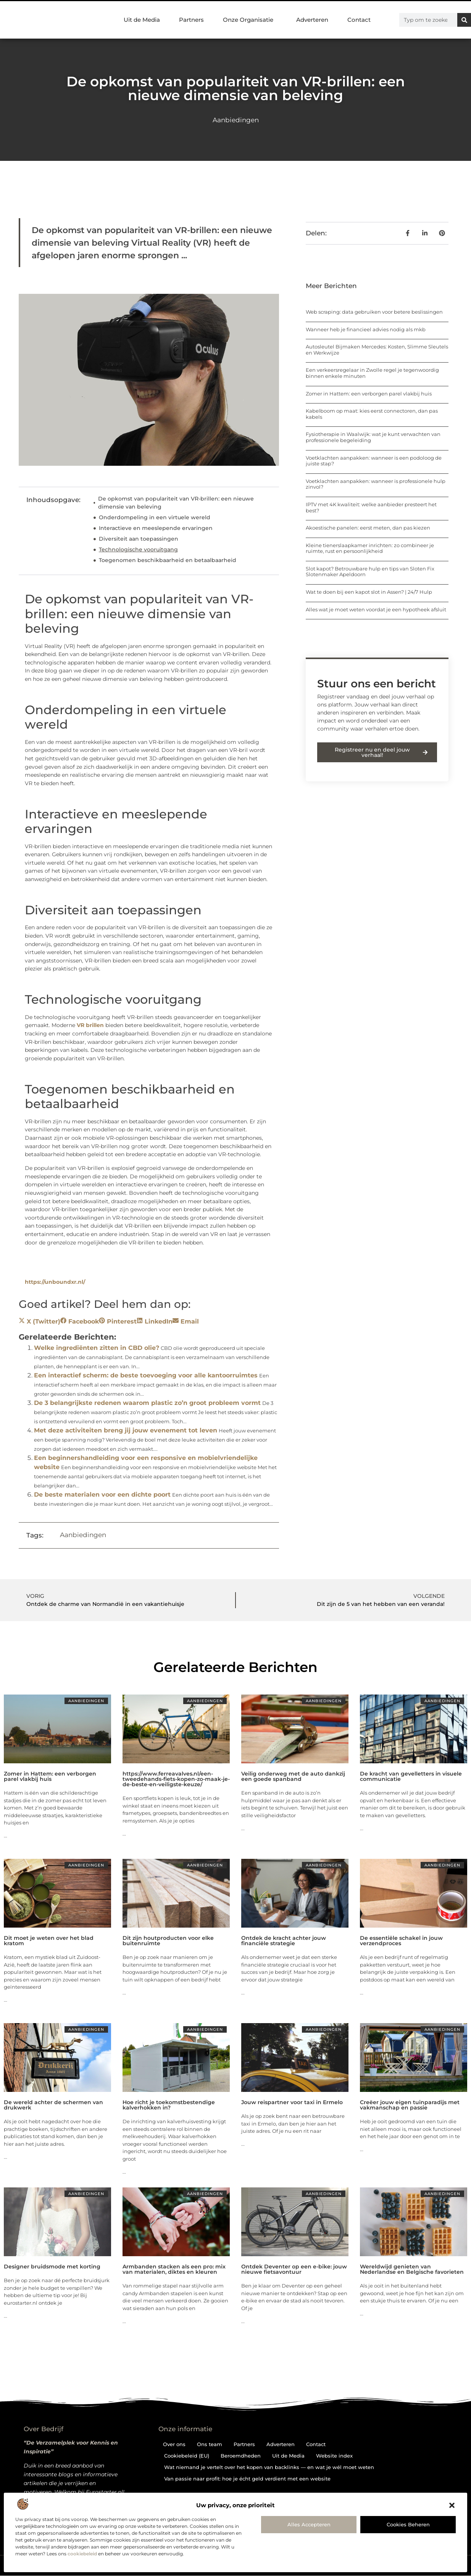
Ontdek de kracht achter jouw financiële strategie (283, 1940)
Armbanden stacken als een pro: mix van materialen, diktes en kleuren (174, 2269)
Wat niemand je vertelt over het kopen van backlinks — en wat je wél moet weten (269, 2467)
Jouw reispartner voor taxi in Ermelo (292, 2102)
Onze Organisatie (250, 20)
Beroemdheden (241, 2456)
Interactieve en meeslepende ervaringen (156, 528)
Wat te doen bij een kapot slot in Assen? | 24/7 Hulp (369, 592)
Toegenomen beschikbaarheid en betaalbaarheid (167, 560)
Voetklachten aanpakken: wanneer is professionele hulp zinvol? (375, 484)
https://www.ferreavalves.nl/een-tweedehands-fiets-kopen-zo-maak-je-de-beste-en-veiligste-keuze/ (176, 1779)
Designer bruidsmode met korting (52, 2266)
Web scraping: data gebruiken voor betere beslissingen (374, 312)
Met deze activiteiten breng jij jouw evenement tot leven (125, 1430)
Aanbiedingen (236, 120)
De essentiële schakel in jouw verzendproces (401, 1940)
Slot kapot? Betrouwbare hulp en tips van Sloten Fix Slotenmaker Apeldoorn (370, 571)
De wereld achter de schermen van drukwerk (53, 2105)
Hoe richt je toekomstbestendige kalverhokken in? (169, 2105)
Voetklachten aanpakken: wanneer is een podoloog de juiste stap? (374, 461)
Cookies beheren (408, 2524)
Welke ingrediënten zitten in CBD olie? (96, 1347)
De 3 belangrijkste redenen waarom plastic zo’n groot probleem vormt (147, 1402)
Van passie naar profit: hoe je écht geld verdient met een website (247, 2479)
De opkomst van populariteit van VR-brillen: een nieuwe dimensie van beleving (176, 502)
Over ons (174, 2444)
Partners (191, 19)
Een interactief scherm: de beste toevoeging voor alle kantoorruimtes (146, 1375)
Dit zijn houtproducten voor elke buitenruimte (168, 1940)
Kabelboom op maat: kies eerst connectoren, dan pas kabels (372, 414)
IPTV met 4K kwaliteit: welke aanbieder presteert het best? (371, 507)
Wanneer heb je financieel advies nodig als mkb (366, 329)
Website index (334, 2456)
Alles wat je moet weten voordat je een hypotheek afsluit (376, 609)
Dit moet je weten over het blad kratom (49, 1940)
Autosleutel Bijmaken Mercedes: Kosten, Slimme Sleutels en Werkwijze (377, 349)
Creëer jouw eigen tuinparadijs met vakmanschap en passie (410, 2105)
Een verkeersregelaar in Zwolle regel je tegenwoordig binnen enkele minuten (372, 373)
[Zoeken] (464, 20)
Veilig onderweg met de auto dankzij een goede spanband (293, 1776)
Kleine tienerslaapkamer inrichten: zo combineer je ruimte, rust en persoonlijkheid (370, 548)
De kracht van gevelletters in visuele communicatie (411, 1776)
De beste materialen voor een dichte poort (102, 1494)
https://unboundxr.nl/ (55, 1281)
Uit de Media (142, 19)
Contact (359, 19)
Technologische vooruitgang (138, 549)
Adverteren (312, 19)
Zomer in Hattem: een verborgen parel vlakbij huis (369, 393)
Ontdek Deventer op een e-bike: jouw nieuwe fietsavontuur (294, 2269)
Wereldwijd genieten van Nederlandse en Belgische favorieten (412, 2269)
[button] (452, 2505)
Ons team (209, 2444)
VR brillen (90, 1025)
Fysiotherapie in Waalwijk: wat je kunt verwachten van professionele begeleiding (373, 437)
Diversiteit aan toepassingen (138, 538)
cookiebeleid (82, 2554)
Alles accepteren (309, 2524)
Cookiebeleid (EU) (186, 2456)
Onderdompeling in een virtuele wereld (154, 517)
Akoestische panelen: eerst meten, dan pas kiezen (368, 528)
